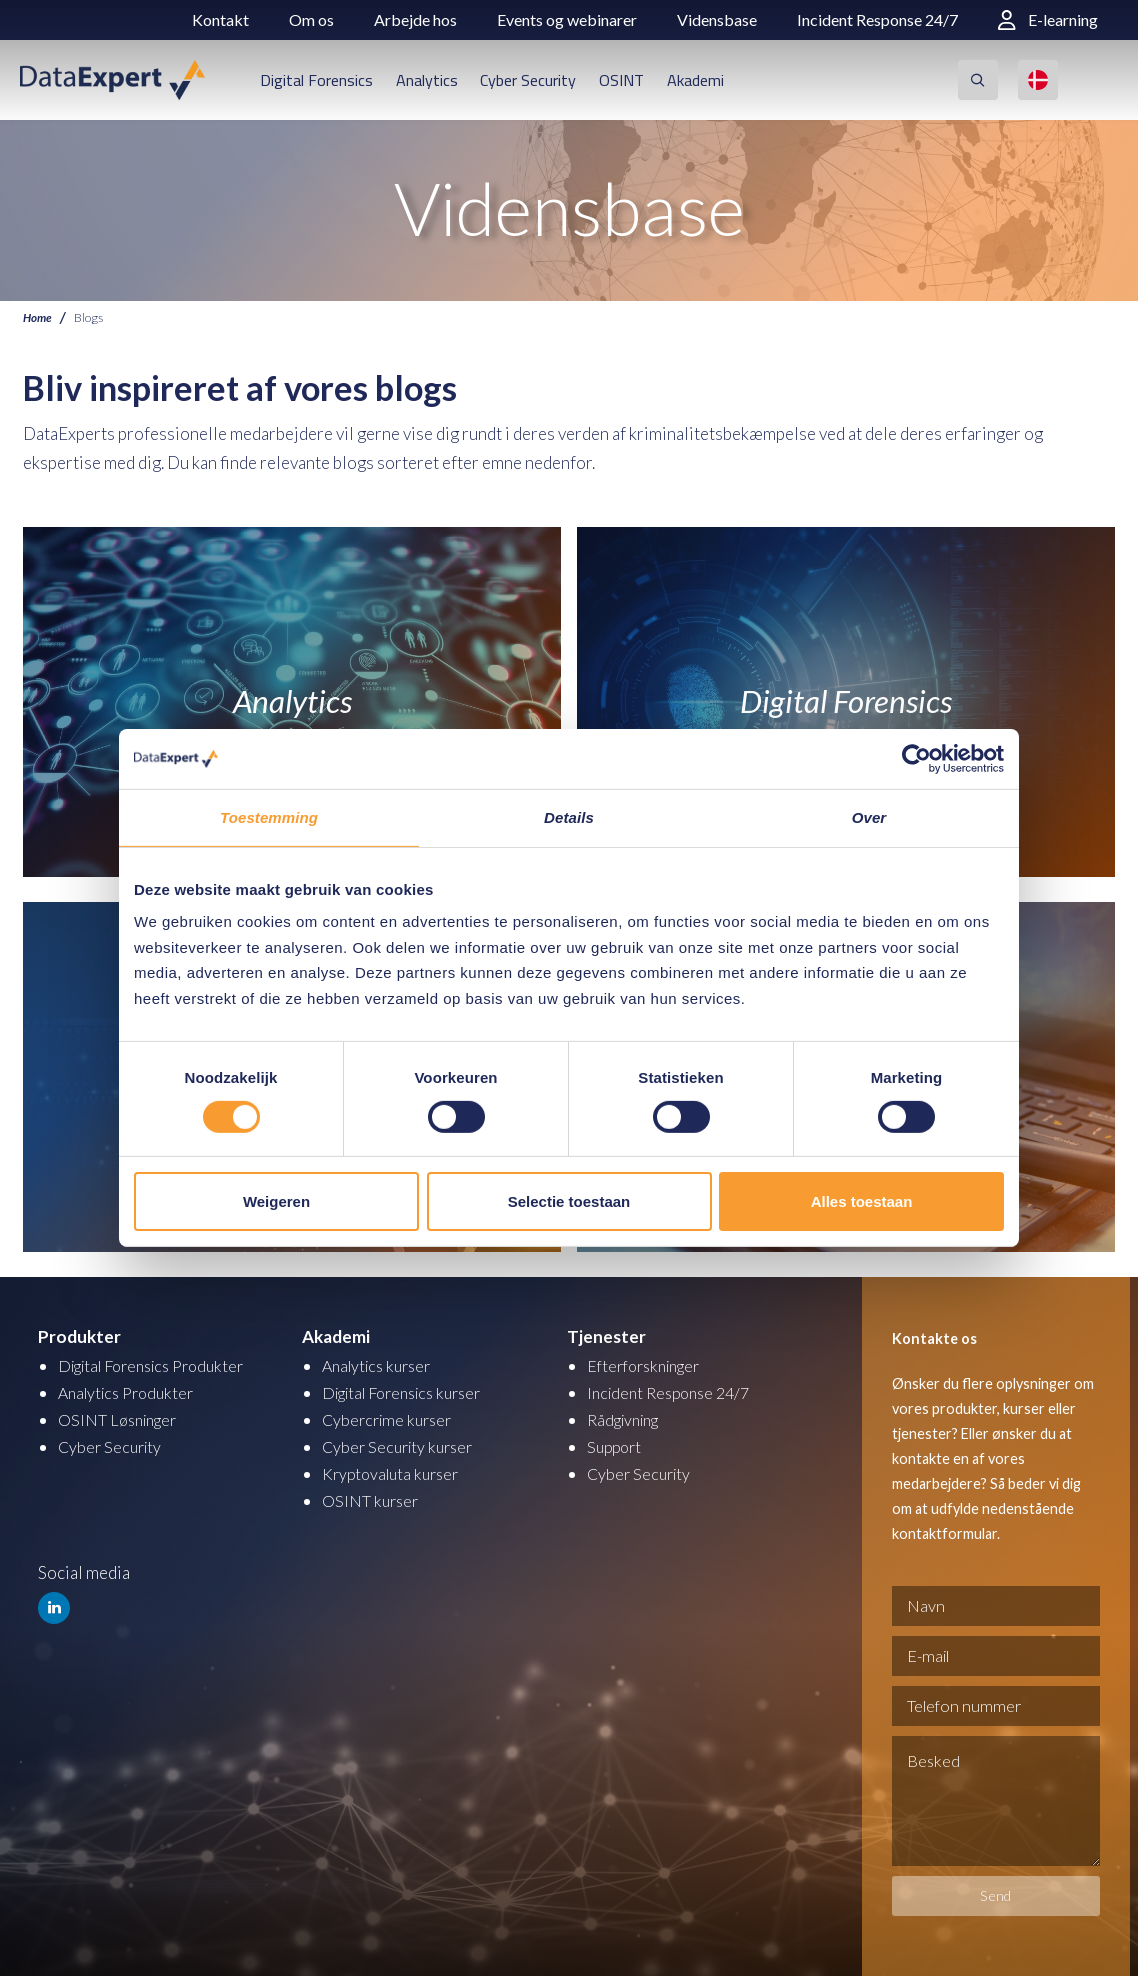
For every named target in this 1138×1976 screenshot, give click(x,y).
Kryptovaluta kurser (395, 1473)
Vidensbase (717, 19)
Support (616, 1446)
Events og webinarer (567, 19)
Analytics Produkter (131, 1392)
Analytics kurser (381, 1365)
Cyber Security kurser (402, 1446)
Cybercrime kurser (391, 1419)
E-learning (1048, 19)
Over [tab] (869, 817)
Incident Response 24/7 (877, 19)
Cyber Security (528, 80)
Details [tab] (569, 817)
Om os (311, 19)
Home (38, 317)
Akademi (695, 80)
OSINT (621, 80)
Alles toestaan (862, 1201)
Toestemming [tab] (269, 817)
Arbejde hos (415, 19)
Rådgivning (627, 1419)
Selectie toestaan (569, 1201)
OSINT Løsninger (122, 1419)
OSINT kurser (373, 1500)
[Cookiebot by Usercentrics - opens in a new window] (916, 759)
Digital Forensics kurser (411, 1392)
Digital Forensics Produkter (161, 1365)
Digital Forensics (316, 80)
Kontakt (220, 19)
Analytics (427, 80)
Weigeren (276, 1201)
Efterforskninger (649, 1365)
